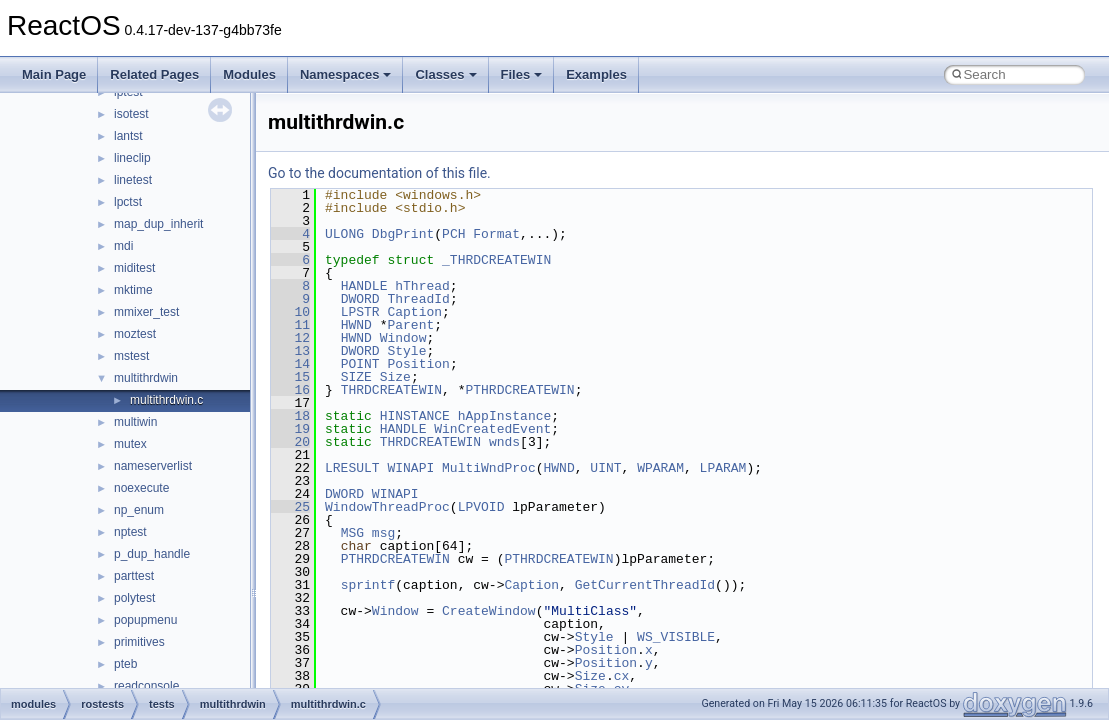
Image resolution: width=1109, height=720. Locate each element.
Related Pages (154, 74)
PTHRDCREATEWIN (519, 390)
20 (290, 442)
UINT (605, 468)
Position (418, 364)
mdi (123, 246)
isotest (131, 114)
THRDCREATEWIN (391, 390)
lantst (128, 136)
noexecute (141, 488)
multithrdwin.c (166, 400)
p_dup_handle (152, 554)
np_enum (139, 510)
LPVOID (481, 507)
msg (383, 533)
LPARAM (723, 468)
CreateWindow (489, 611)
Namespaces (346, 74)
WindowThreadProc (387, 507)
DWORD (360, 299)
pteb (125, 664)
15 (290, 377)
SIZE (356, 377)
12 (290, 338)
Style (406, 351)
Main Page (54, 74)
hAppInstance (505, 416)
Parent (410, 325)
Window (403, 338)
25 (290, 507)
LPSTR (360, 312)
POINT (360, 364)
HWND (356, 325)
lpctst (128, 202)
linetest (133, 180)
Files (522, 74)
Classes (445, 74)
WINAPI (410, 468)
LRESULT (352, 468)
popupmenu (145, 620)
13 (290, 351)
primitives (139, 642)
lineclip (132, 158)
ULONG (344, 234)
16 (290, 390)
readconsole (146, 686)
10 (290, 312)
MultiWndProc (489, 468)
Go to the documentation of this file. (379, 173)
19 (290, 429)
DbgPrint (403, 234)
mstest (131, 356)
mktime (133, 290)
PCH (453, 234)
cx (622, 676)
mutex (130, 444)
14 (290, 364)
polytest (134, 598)
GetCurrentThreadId (645, 585)
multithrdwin (146, 378)
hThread (422, 286)
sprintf (368, 585)
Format (496, 234)
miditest (134, 268)
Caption (414, 312)
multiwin (135, 422)
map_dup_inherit (158, 224)
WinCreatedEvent (492, 429)
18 (290, 416)
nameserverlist (153, 466)
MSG (352, 533)
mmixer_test (146, 312)
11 (290, 325)
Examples (596, 74)
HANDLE (364, 286)
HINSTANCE (415, 416)
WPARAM (660, 468)
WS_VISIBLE (676, 637)
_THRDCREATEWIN (496, 260)
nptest (130, 532)
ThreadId (418, 299)
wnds (504, 442)
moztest (135, 334)
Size (395, 377)
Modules (249, 74)
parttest (134, 576)
